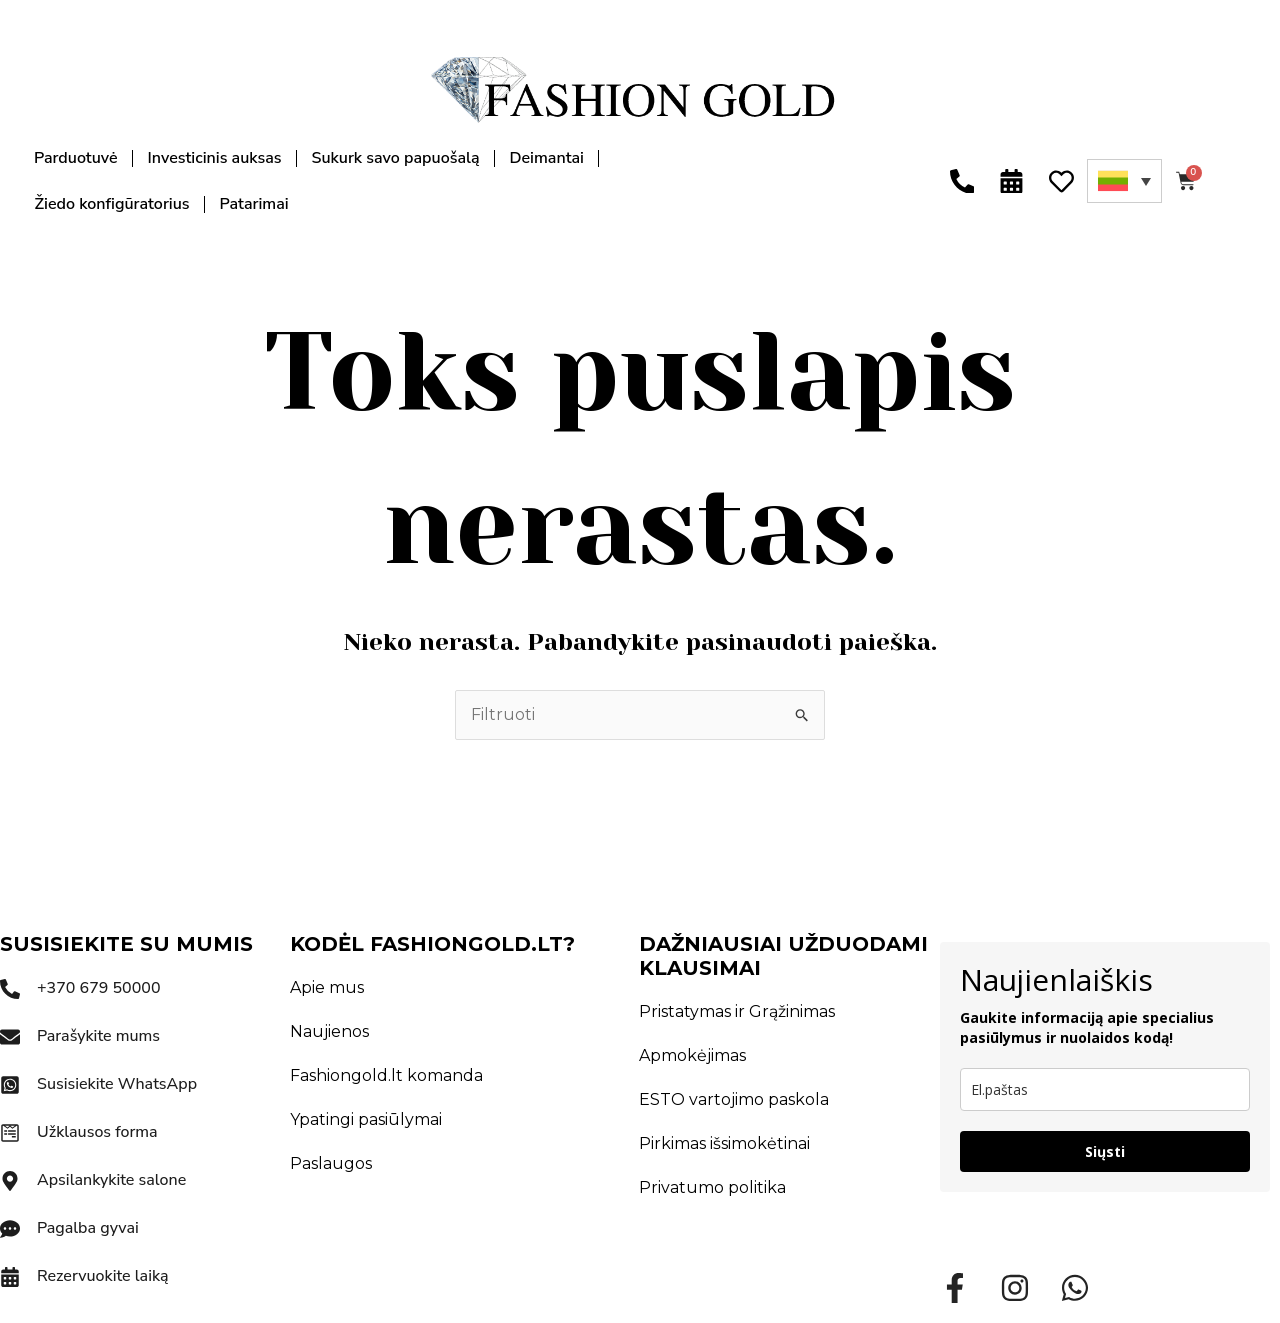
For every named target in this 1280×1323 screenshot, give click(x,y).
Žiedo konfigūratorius (112, 204)
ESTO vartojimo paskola (734, 1099)
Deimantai (547, 158)
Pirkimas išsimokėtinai (724, 1143)
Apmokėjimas (692, 1055)
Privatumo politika (712, 1187)
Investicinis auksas (215, 158)
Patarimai (254, 204)
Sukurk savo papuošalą (395, 158)
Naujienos (329, 1031)
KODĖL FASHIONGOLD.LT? (432, 944)
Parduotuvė (76, 158)
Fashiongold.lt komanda (386, 1075)
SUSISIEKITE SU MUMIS (126, 944)
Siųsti (1105, 1151)
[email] (1105, 1089)
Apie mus (327, 987)
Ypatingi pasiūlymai (366, 1119)
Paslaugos (331, 1163)
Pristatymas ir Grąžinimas (737, 1011)
